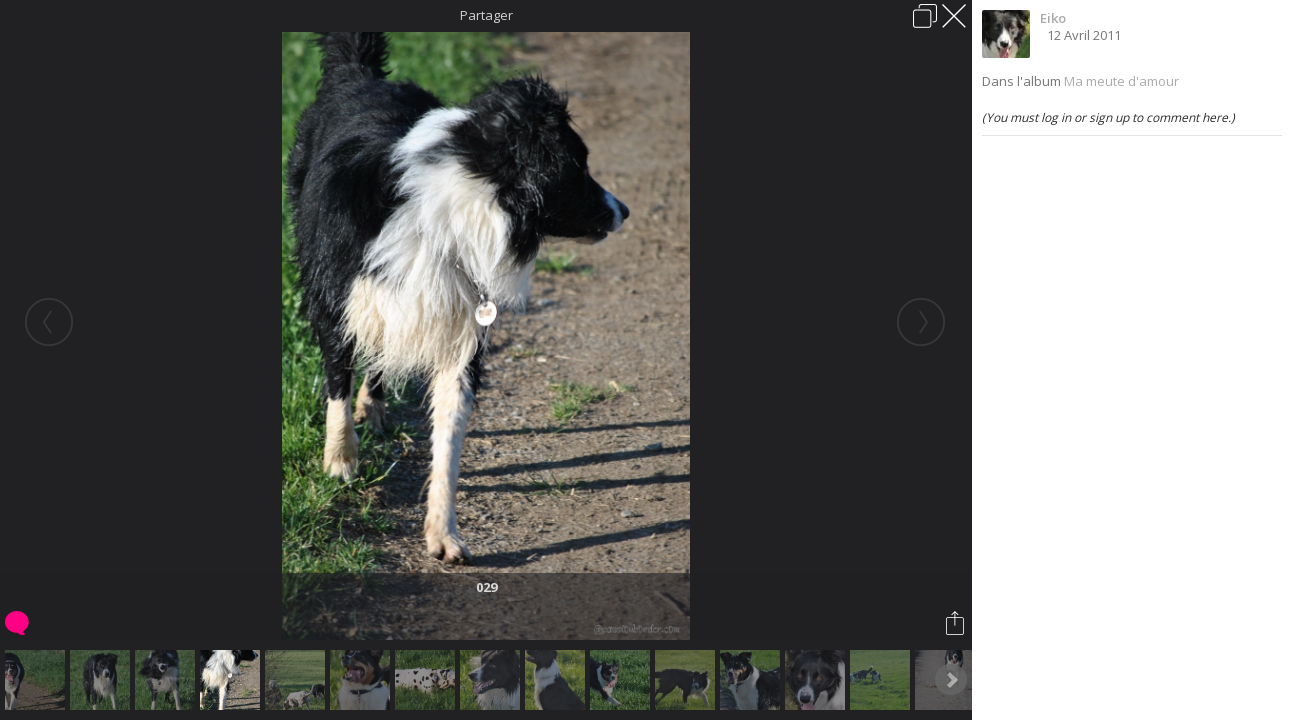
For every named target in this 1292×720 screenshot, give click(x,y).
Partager (486, 15)
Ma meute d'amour (1121, 81)
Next (951, 680)
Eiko (1053, 18)
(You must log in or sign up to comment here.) (1108, 117)
